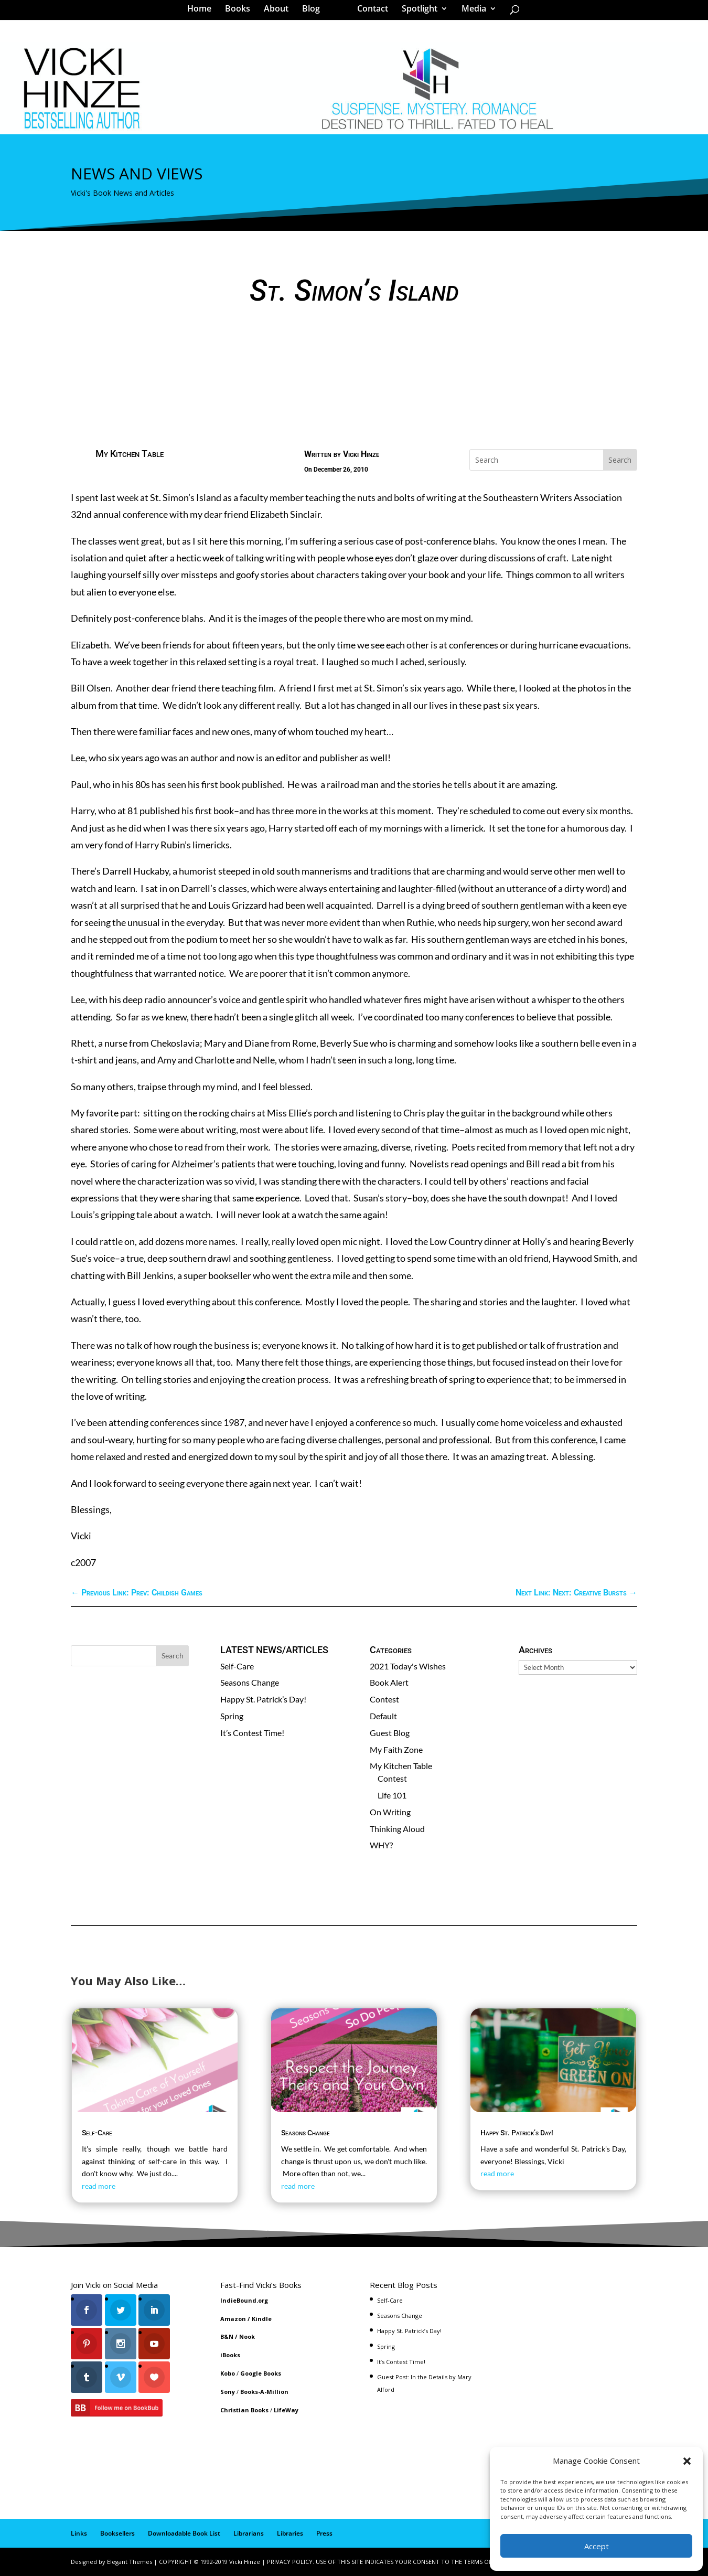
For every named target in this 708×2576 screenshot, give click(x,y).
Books (241, 12)
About (279, 12)
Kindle (262, 2319)
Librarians (248, 2533)
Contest (384, 1699)
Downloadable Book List (184, 2533)
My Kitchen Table (129, 453)
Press (324, 2533)
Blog (315, 12)
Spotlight (416, 12)
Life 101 (392, 1795)
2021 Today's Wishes (408, 1666)
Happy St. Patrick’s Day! (263, 1699)
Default (383, 1716)
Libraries (290, 2533)
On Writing (390, 1812)
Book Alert (389, 1682)
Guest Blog (390, 1733)
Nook (247, 2336)
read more (98, 2185)
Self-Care (237, 1666)
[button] (687, 2461)
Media (470, 12)
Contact (368, 12)
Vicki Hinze (361, 454)
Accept (596, 2546)
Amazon (233, 2319)
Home (203, 12)
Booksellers (117, 2533)
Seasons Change (249, 1682)
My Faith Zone (396, 1749)
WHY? (381, 1845)
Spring (231, 1716)
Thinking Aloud (397, 1829)
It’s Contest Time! (252, 1733)
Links (79, 2533)
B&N (226, 2336)
